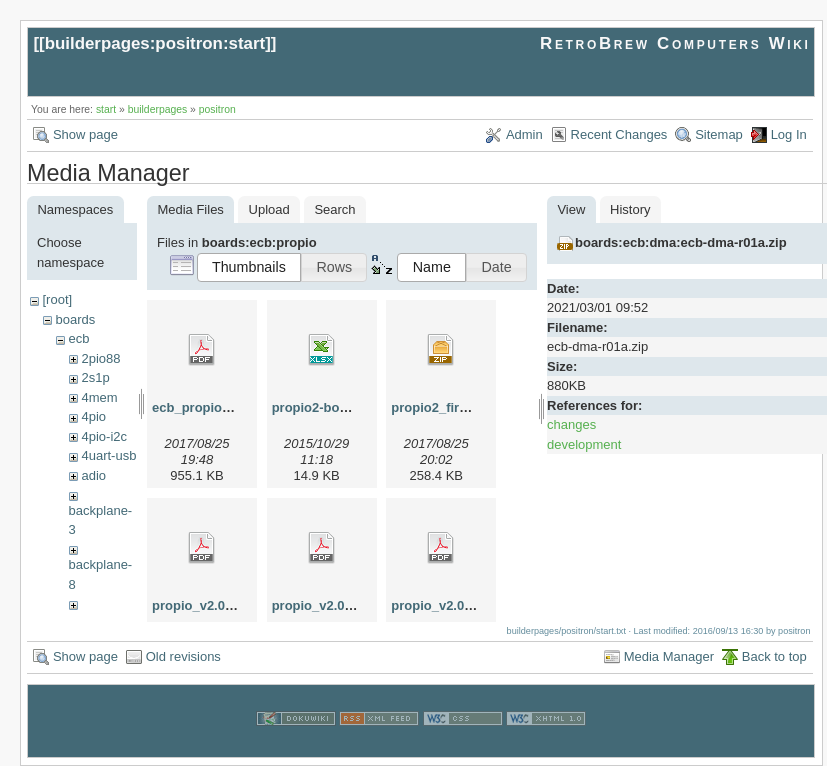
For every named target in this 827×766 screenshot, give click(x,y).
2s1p (95, 377)
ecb (78, 338)
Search (334, 209)
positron (217, 109)
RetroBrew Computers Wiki (675, 43)
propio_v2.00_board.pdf (225, 605)
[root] (57, 299)
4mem (99, 397)
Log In (789, 134)
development (584, 444)
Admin (524, 134)
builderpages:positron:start (155, 43)
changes (571, 424)
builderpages (158, 109)
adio (93, 475)
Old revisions (183, 656)
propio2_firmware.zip (456, 407)
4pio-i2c (104, 436)
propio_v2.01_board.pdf (464, 605)
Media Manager (669, 656)
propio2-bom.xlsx (326, 407)
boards (75, 319)
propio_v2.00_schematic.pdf (359, 605)
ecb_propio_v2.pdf (210, 407)
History (630, 209)
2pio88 (100, 358)
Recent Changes (619, 134)
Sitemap (719, 134)
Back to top (774, 656)
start (106, 109)
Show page (85, 134)
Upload (269, 209)
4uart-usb (108, 455)
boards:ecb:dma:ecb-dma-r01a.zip (681, 242)
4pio (93, 416)
